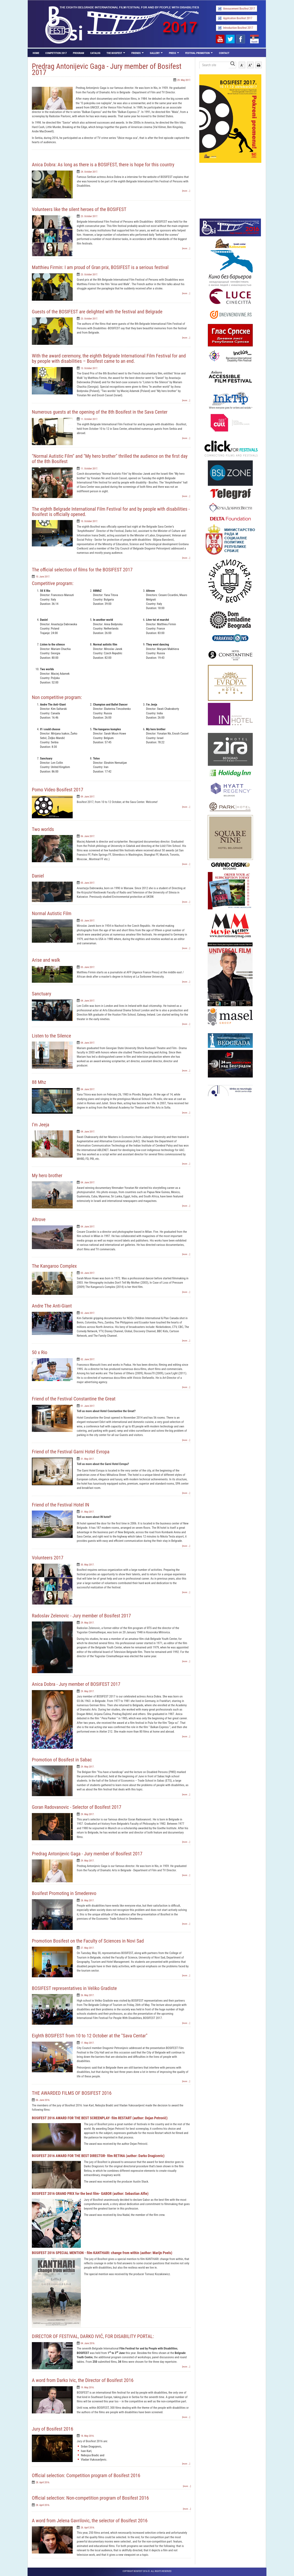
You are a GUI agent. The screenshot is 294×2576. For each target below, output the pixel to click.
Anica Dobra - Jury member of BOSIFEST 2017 (76, 1684)
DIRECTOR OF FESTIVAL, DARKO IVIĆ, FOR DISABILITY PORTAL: (93, 2336)
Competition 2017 (56, 53)
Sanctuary (41, 994)
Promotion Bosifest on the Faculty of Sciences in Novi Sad (88, 1941)
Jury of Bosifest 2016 (52, 2429)
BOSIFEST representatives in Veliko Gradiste (74, 1988)
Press (172, 53)
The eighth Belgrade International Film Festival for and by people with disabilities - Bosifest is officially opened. (111, 511)
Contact (224, 53)
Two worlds (43, 829)
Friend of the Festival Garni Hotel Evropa (70, 1452)
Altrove (39, 1219)
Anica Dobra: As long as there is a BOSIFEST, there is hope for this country (103, 164)
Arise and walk (46, 960)
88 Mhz (39, 1082)
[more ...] (186, 191)
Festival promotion (197, 53)
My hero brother (47, 1175)
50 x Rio (39, 1352)
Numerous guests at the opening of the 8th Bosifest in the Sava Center (99, 412)
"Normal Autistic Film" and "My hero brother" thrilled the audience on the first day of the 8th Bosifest (109, 458)
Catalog (95, 53)
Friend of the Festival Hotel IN (60, 1505)
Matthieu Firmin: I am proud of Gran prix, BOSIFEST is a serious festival (100, 267)
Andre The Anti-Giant (52, 1306)
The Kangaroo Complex (54, 1266)
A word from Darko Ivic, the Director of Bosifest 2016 (83, 2380)
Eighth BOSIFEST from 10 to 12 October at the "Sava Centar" (89, 2036)
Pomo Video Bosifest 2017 (57, 790)
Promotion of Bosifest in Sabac (62, 1760)
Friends (136, 53)
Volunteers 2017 (47, 1558)
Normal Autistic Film (51, 913)
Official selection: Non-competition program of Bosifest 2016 (90, 2498)
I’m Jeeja (40, 1125)
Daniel (38, 876)
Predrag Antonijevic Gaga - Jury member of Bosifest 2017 (87, 1854)
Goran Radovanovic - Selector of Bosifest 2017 (76, 1807)
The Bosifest (114, 53)
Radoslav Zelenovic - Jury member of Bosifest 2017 (81, 1616)
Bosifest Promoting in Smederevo (64, 1893)
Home (36, 53)
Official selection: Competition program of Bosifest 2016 (86, 2475)
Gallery (155, 53)
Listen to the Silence (51, 1036)
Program (78, 53)
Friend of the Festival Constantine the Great (74, 1399)
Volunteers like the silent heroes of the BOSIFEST (79, 209)
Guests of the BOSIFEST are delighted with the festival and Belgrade (97, 312)
